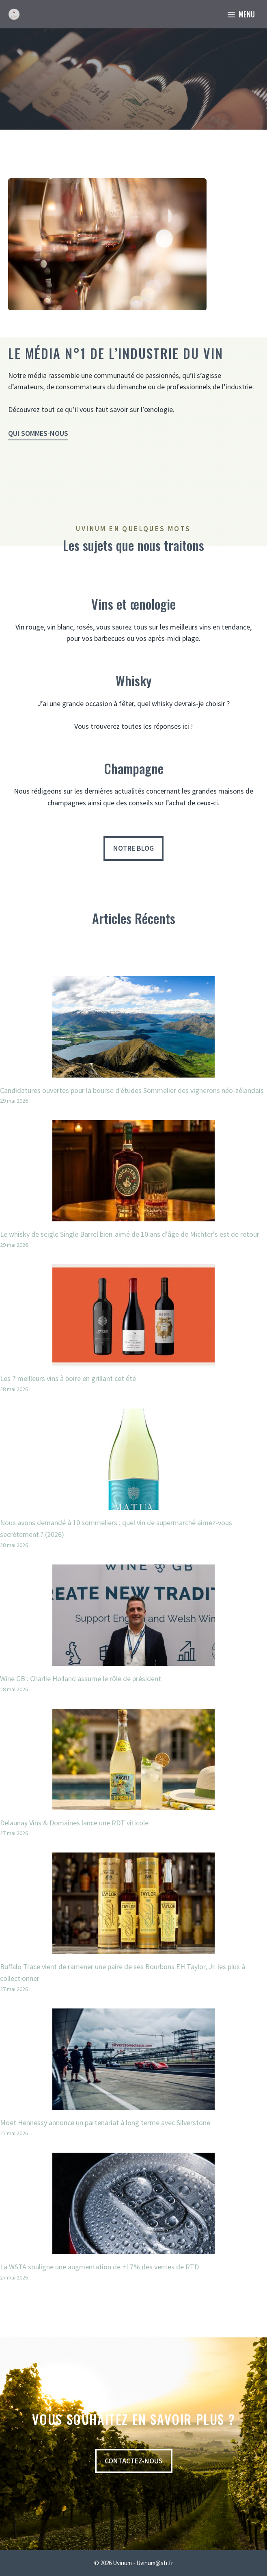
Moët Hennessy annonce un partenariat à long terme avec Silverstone (105, 2122)
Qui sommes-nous (38, 433)
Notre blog (133, 848)
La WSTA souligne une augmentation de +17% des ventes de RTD (99, 2266)
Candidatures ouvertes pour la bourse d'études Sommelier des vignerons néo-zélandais (132, 1090)
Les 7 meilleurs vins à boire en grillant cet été (68, 1378)
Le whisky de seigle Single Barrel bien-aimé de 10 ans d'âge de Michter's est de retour (129, 1234)
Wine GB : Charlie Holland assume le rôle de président (80, 1678)
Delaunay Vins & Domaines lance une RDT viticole (74, 1822)
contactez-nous (134, 2460)
